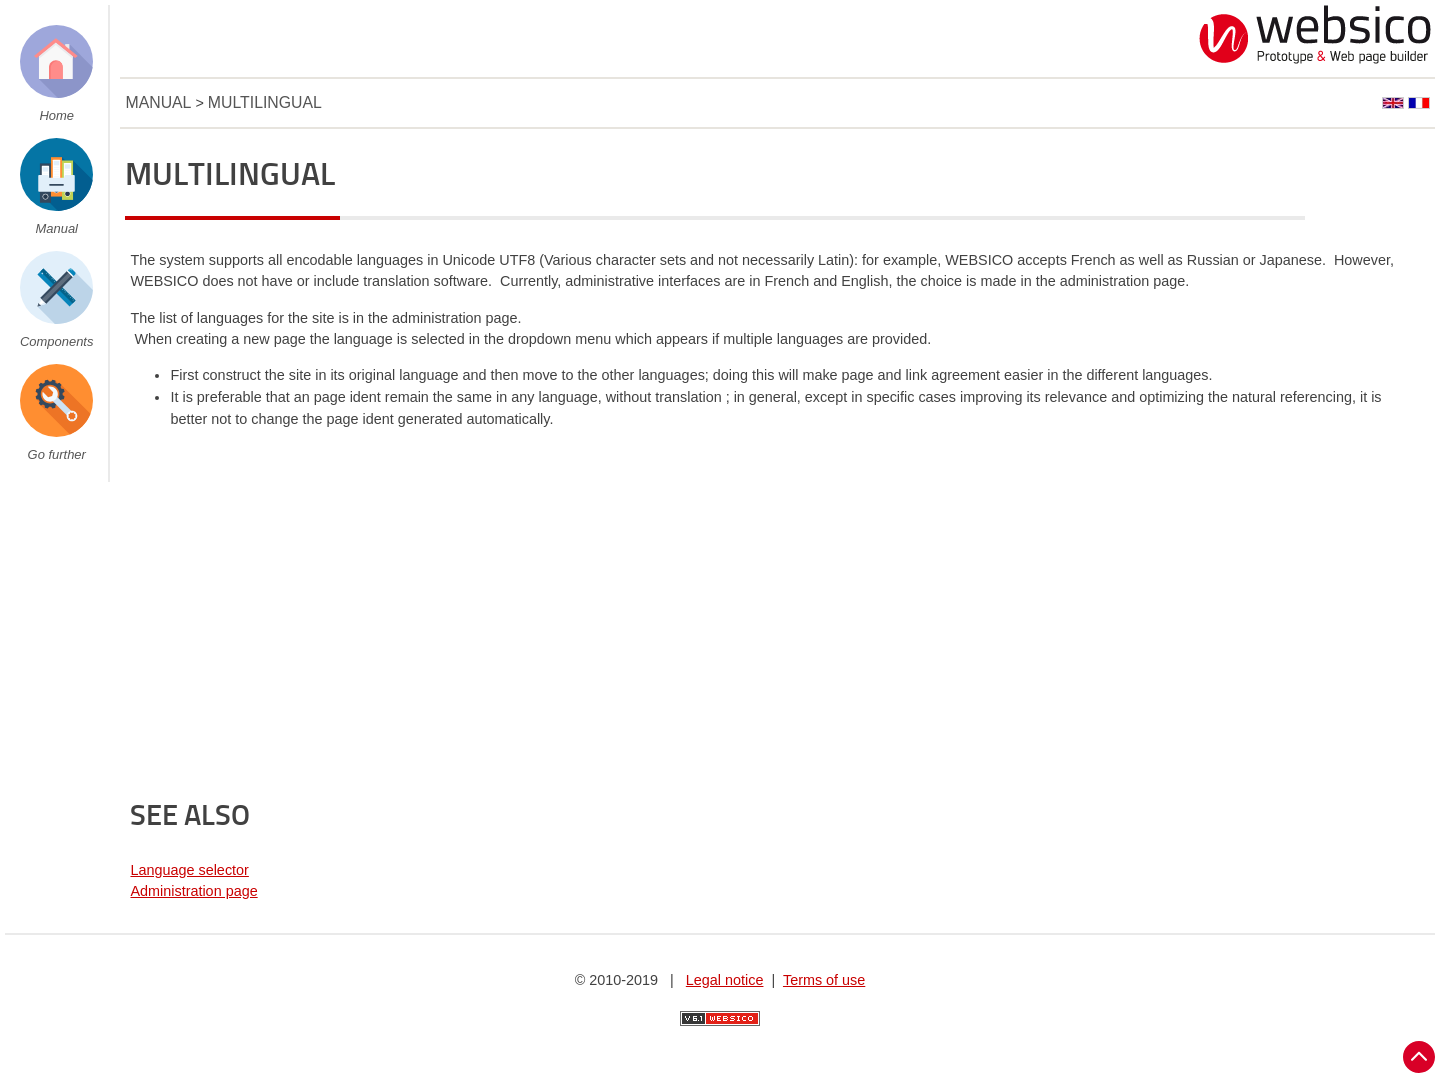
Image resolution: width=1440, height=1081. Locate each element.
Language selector (189, 870)
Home (56, 115)
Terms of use (824, 980)
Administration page (193, 891)
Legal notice (725, 980)
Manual (56, 228)
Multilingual (265, 102)
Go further (57, 454)
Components (56, 341)
